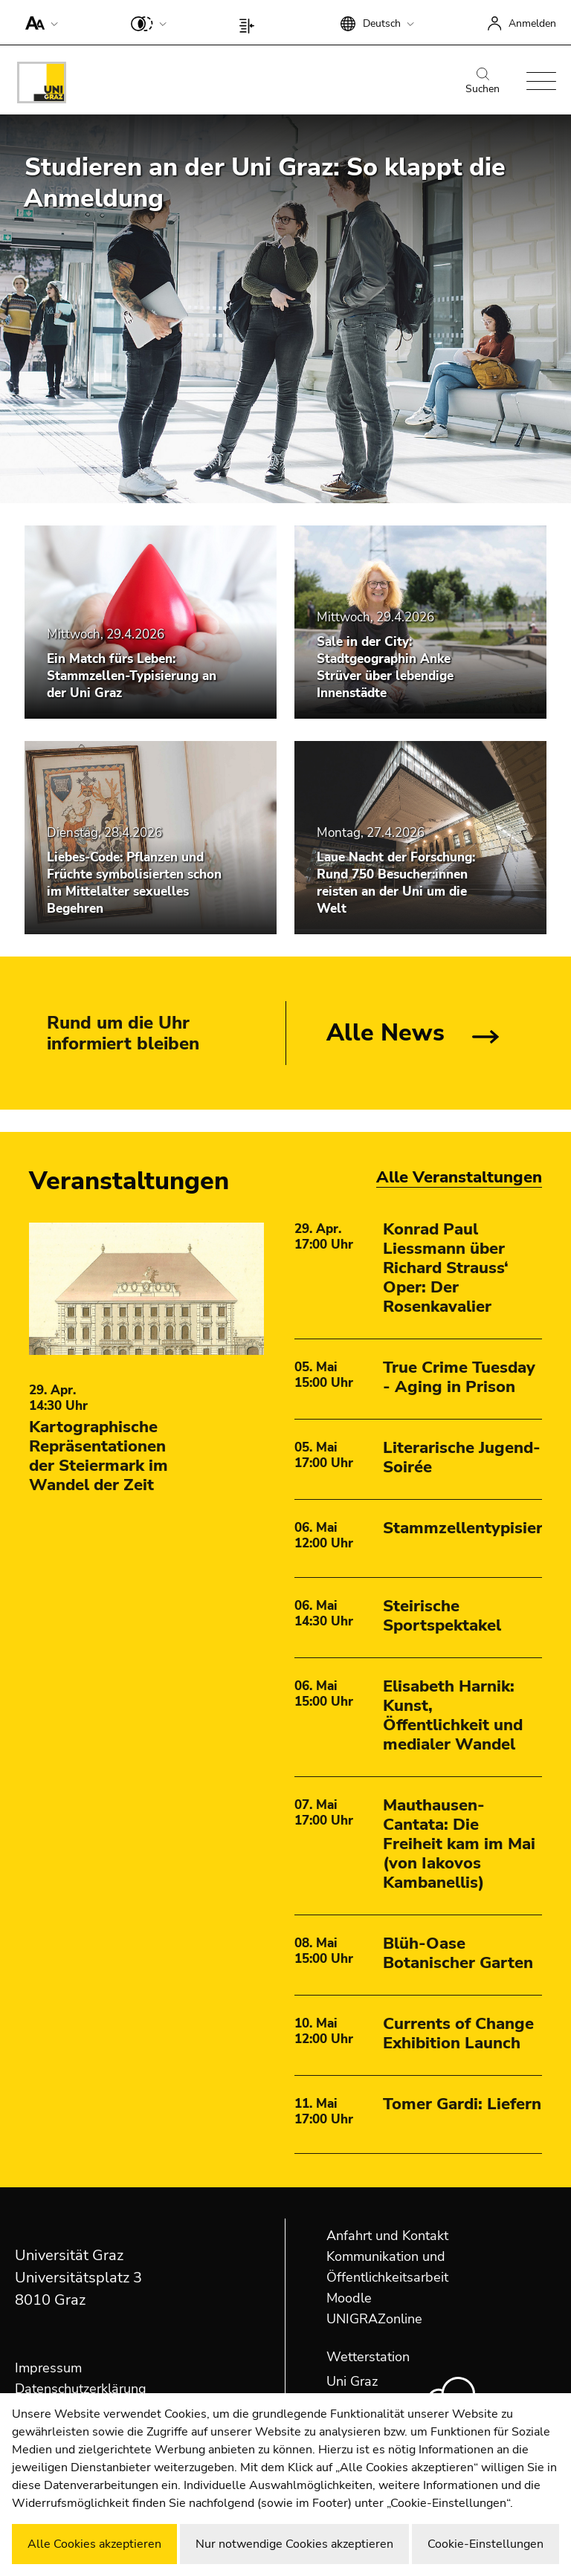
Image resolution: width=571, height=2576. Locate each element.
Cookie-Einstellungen (485, 2544)
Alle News (385, 1033)
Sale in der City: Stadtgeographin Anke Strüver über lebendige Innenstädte (385, 667)
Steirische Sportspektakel (442, 1616)
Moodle (349, 2298)
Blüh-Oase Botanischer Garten (458, 1953)
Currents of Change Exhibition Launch (458, 2033)
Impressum (48, 2368)
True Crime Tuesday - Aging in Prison (459, 1377)
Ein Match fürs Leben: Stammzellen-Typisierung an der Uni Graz (131, 676)
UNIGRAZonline (374, 2319)
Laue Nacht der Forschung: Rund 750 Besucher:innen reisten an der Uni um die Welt (396, 883)
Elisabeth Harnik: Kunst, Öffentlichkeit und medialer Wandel (453, 1715)
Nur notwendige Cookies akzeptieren (294, 2544)
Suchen (482, 82)
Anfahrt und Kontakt (387, 2236)
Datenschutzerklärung (80, 2389)
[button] (38, 22)
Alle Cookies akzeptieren (94, 2544)
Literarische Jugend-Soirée (462, 1457)
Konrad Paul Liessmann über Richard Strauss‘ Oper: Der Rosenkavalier (446, 1268)
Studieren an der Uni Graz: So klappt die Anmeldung (265, 183)
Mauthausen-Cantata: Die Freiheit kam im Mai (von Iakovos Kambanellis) (459, 1844)
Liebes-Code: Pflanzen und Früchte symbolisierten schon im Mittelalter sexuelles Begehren (134, 883)
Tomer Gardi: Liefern (462, 2104)
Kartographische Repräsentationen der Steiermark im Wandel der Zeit (98, 1456)
